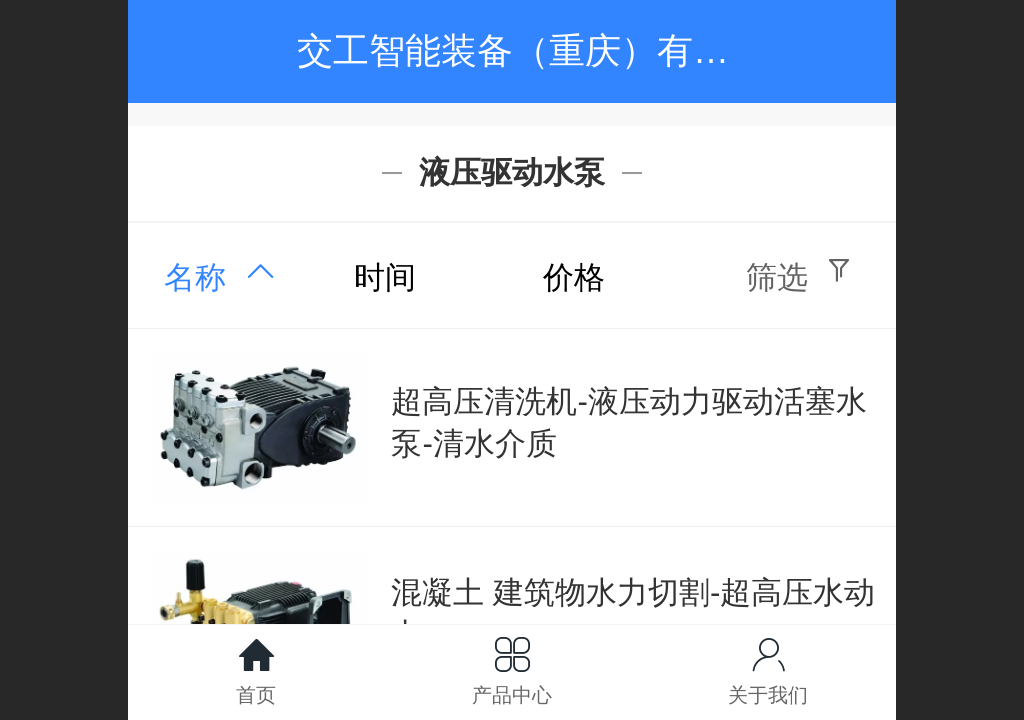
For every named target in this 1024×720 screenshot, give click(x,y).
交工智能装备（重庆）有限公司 (549, 50)
